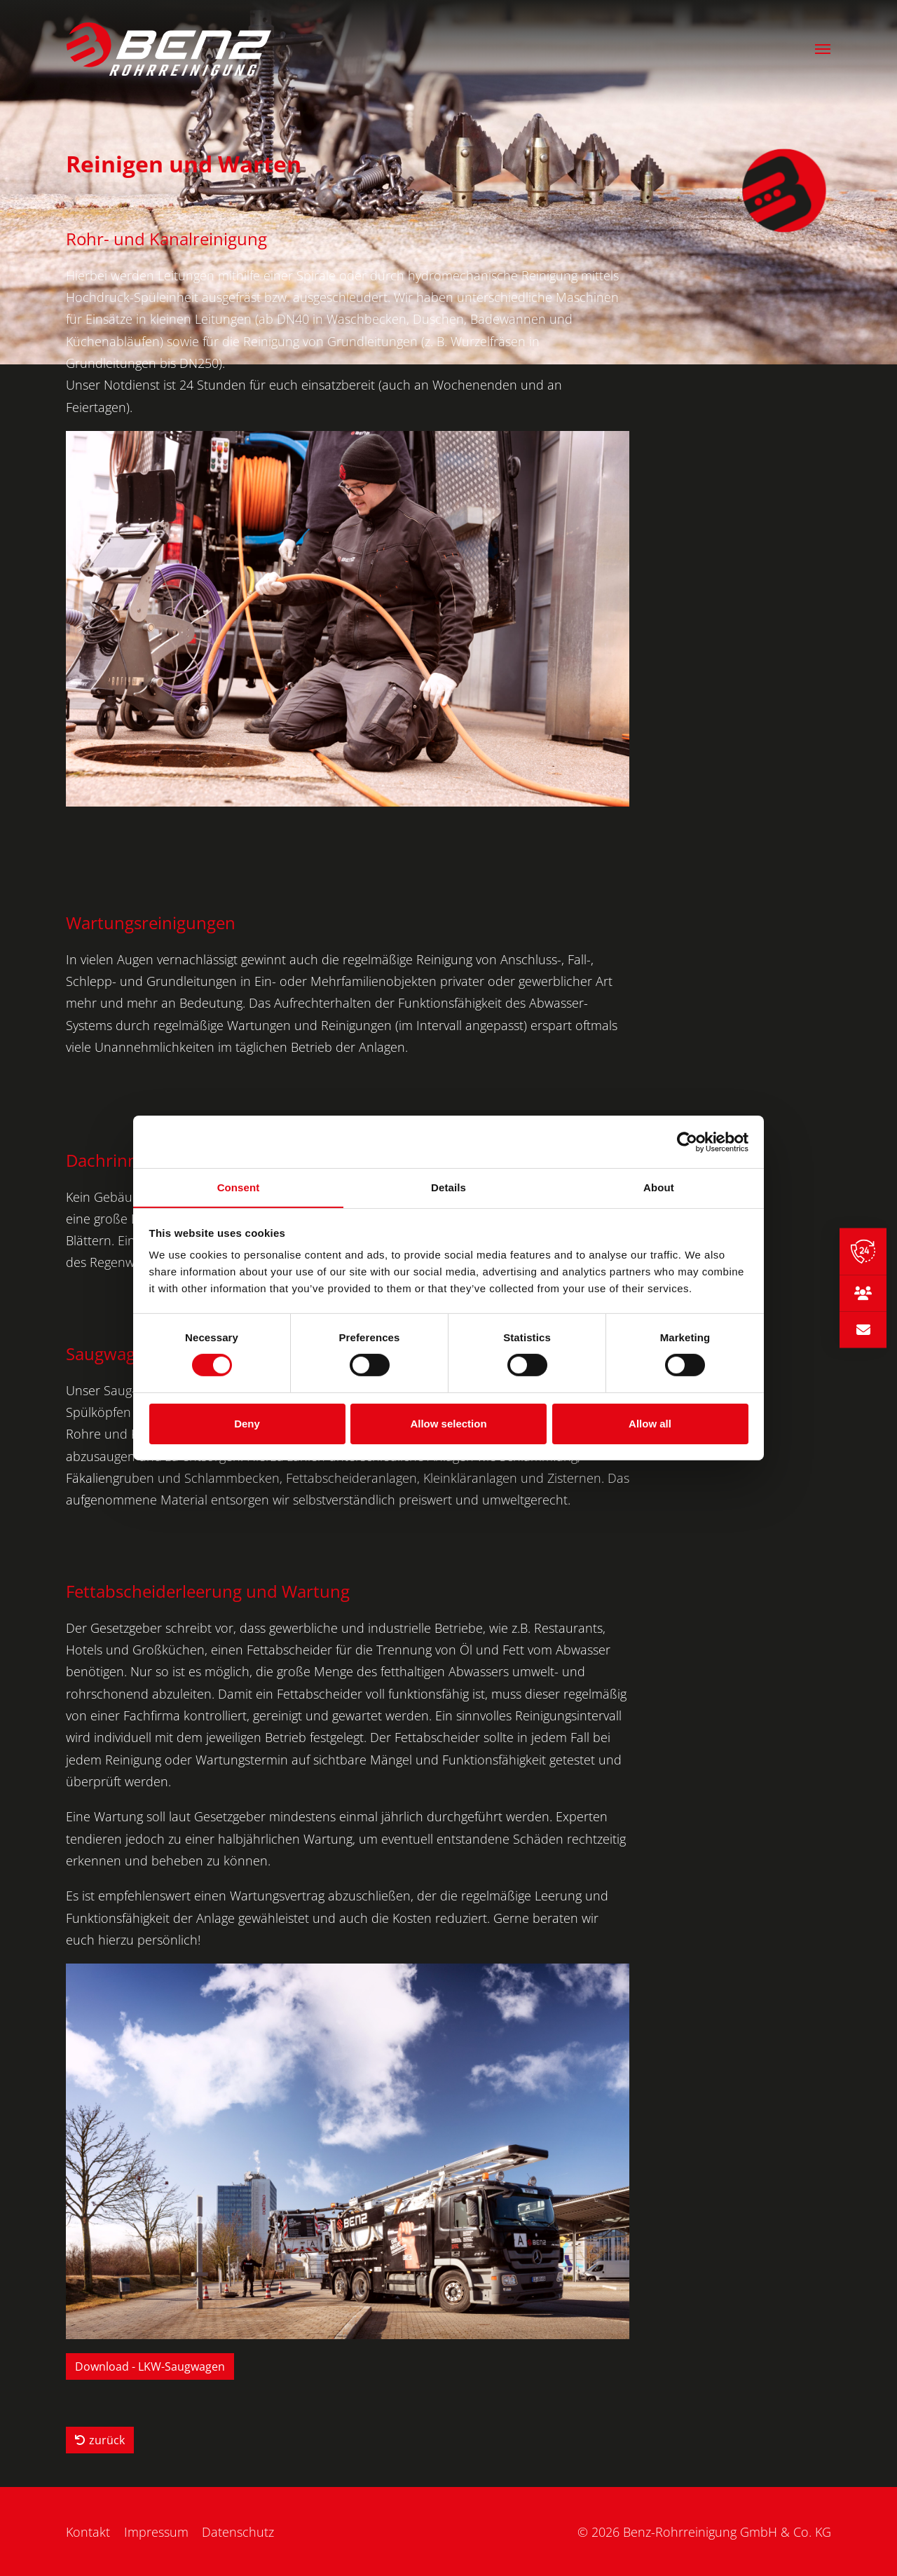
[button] (823, 49)
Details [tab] (448, 1187)
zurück (100, 2440)
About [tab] (658, 1187)
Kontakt (88, 2531)
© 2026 (704, 2531)
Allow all (650, 1424)
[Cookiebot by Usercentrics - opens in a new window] (687, 1141)
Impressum (156, 2531)
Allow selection (448, 1424)
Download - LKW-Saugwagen (150, 2366)
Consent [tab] (238, 1187)
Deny (247, 1424)
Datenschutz (239, 2531)
